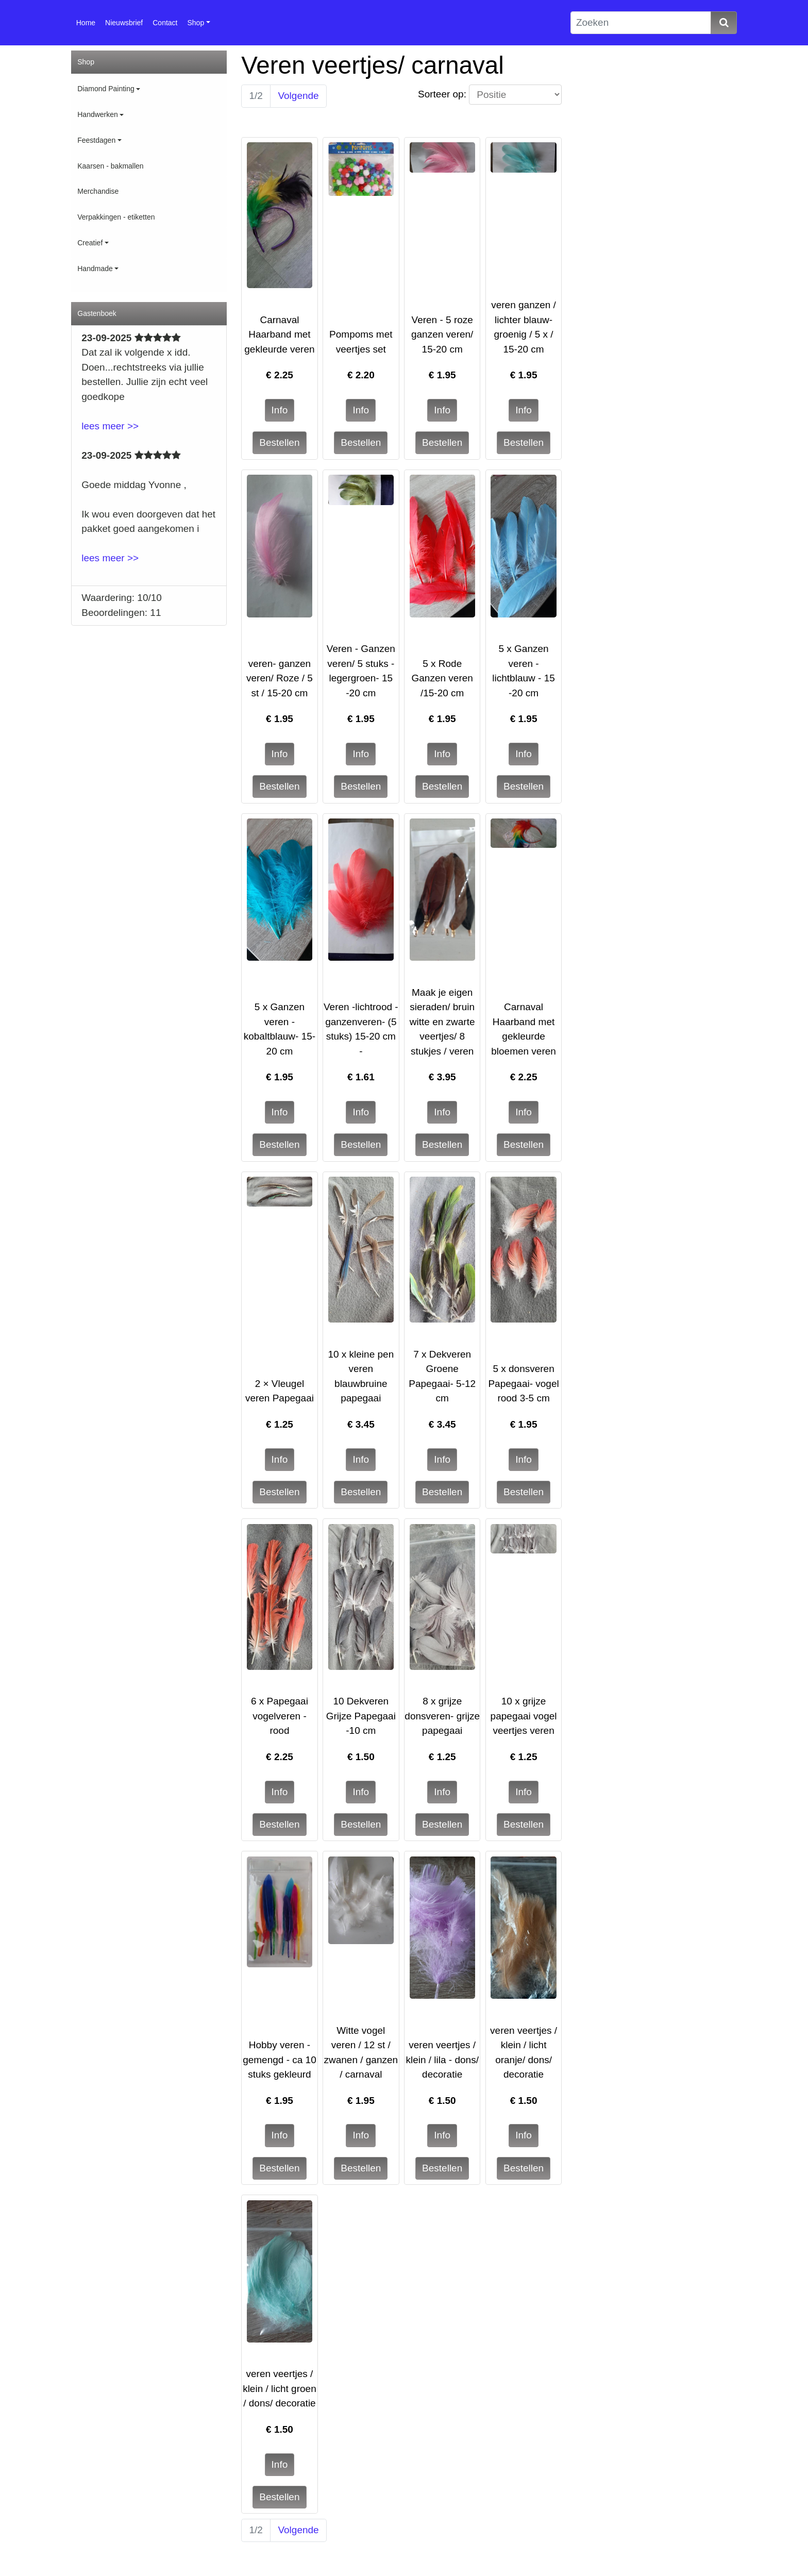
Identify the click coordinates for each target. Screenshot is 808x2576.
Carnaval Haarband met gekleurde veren (279, 334)
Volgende (298, 95)
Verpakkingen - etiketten (116, 217)
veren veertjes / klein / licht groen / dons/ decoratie (279, 2388)
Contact (165, 23)
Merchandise (98, 191)
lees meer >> (110, 426)
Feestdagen (96, 140)
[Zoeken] (640, 23)
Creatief (90, 243)
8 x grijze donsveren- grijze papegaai (442, 1716)
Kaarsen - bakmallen (110, 166)
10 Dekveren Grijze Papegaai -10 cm (361, 1716)
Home (85, 23)
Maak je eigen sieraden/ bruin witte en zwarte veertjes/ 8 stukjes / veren (442, 1022)
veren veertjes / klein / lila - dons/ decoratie (442, 2059)
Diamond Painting (105, 89)
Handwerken (97, 114)
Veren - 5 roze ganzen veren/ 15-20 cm (442, 334)
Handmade (95, 268)
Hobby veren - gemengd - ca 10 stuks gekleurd (279, 2059)
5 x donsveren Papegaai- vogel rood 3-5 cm (523, 1383)
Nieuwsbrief (124, 23)
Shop (196, 23)
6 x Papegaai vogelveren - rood (279, 1716)
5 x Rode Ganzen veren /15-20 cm (442, 678)
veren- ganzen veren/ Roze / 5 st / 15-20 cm (279, 678)
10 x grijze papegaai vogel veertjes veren (524, 1716)
